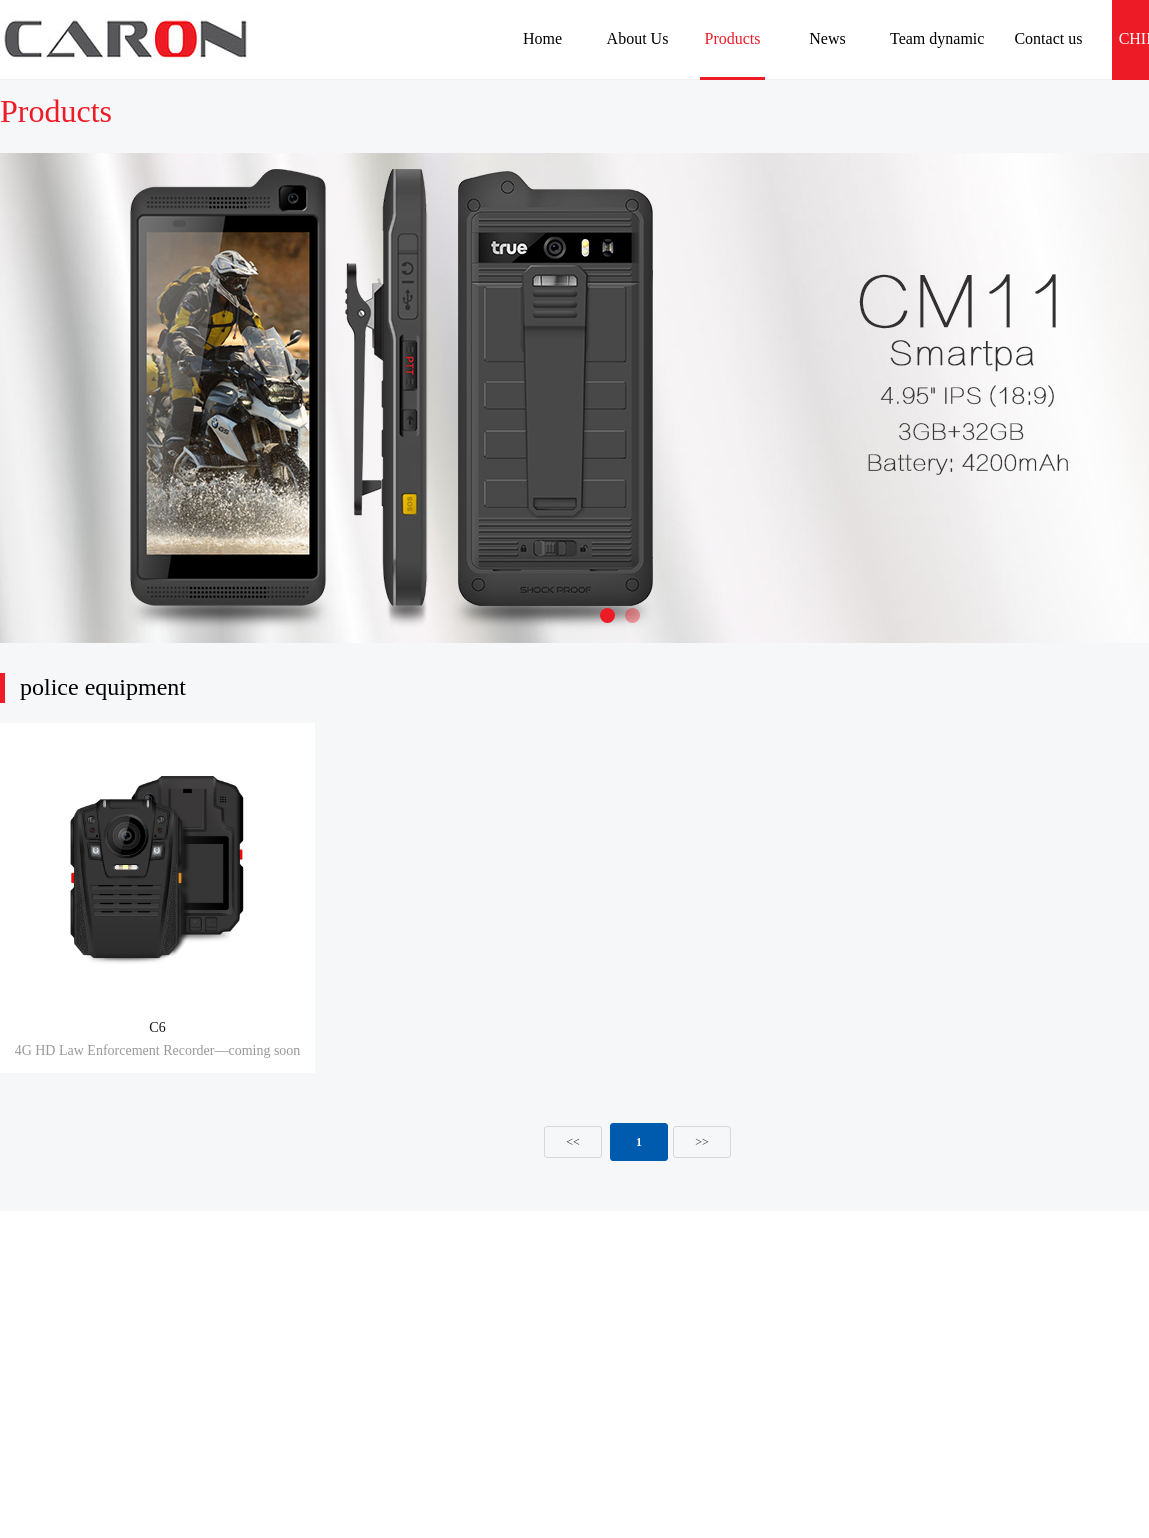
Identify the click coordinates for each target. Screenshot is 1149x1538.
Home (542, 38)
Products (733, 38)
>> (702, 1142)
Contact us (1048, 38)
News (827, 38)
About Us (638, 38)
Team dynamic (937, 38)
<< (573, 1142)
